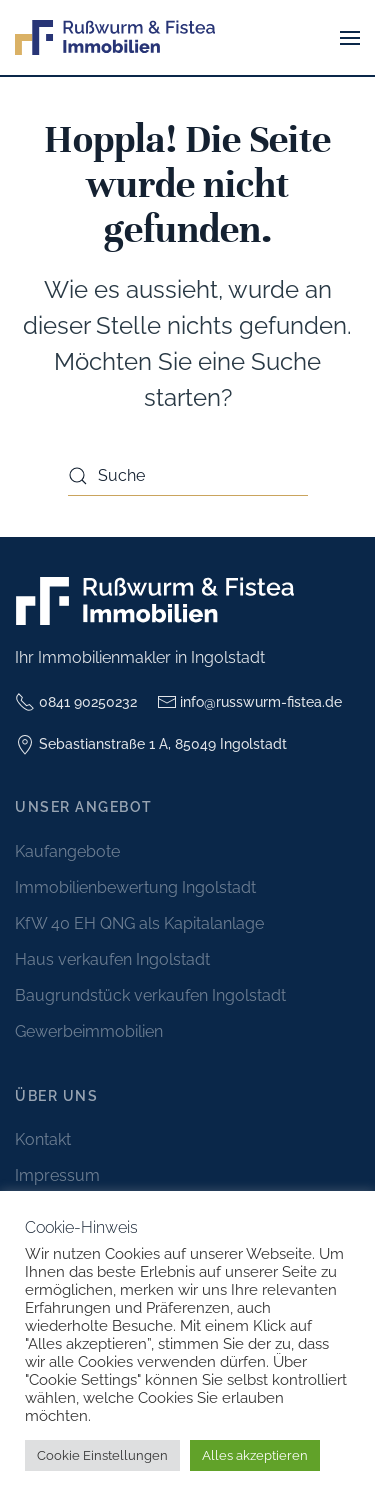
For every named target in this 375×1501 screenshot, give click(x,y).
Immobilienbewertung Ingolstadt (135, 887)
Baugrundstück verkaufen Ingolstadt (150, 995)
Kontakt (43, 1139)
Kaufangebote (67, 851)
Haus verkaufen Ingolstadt (112, 959)
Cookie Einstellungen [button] (102, 1455)
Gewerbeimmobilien (89, 1031)
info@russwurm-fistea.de (250, 702)
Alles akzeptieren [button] (255, 1455)
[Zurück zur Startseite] (115, 37)
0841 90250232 (76, 702)
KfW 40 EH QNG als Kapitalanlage (139, 923)
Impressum (57, 1175)
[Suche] (188, 476)
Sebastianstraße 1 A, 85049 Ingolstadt (151, 745)
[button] (350, 37)
